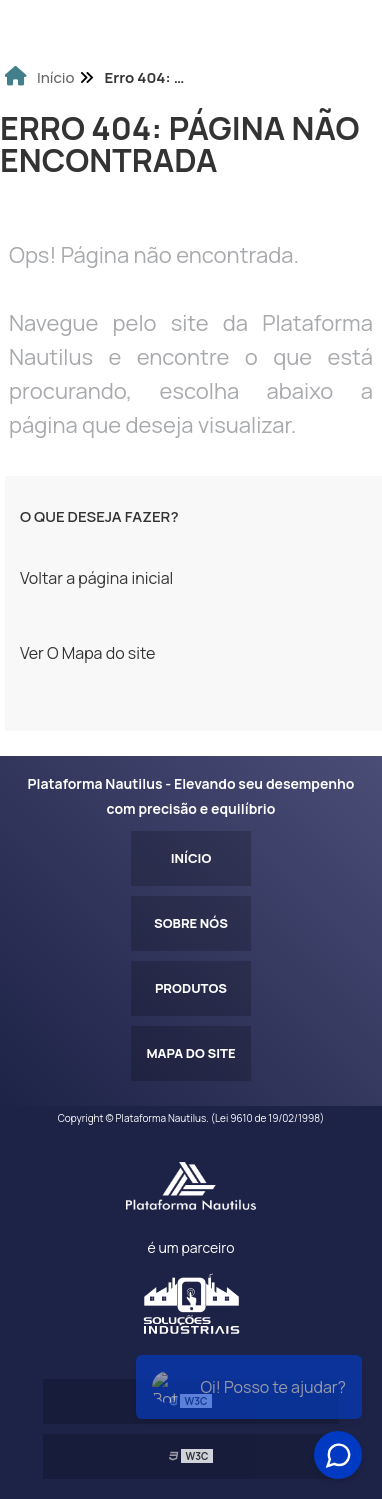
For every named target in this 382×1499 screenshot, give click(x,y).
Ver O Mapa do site (87, 653)
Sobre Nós (191, 923)
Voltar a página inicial (96, 578)
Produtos (191, 988)
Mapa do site (190, 1053)
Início (191, 858)
